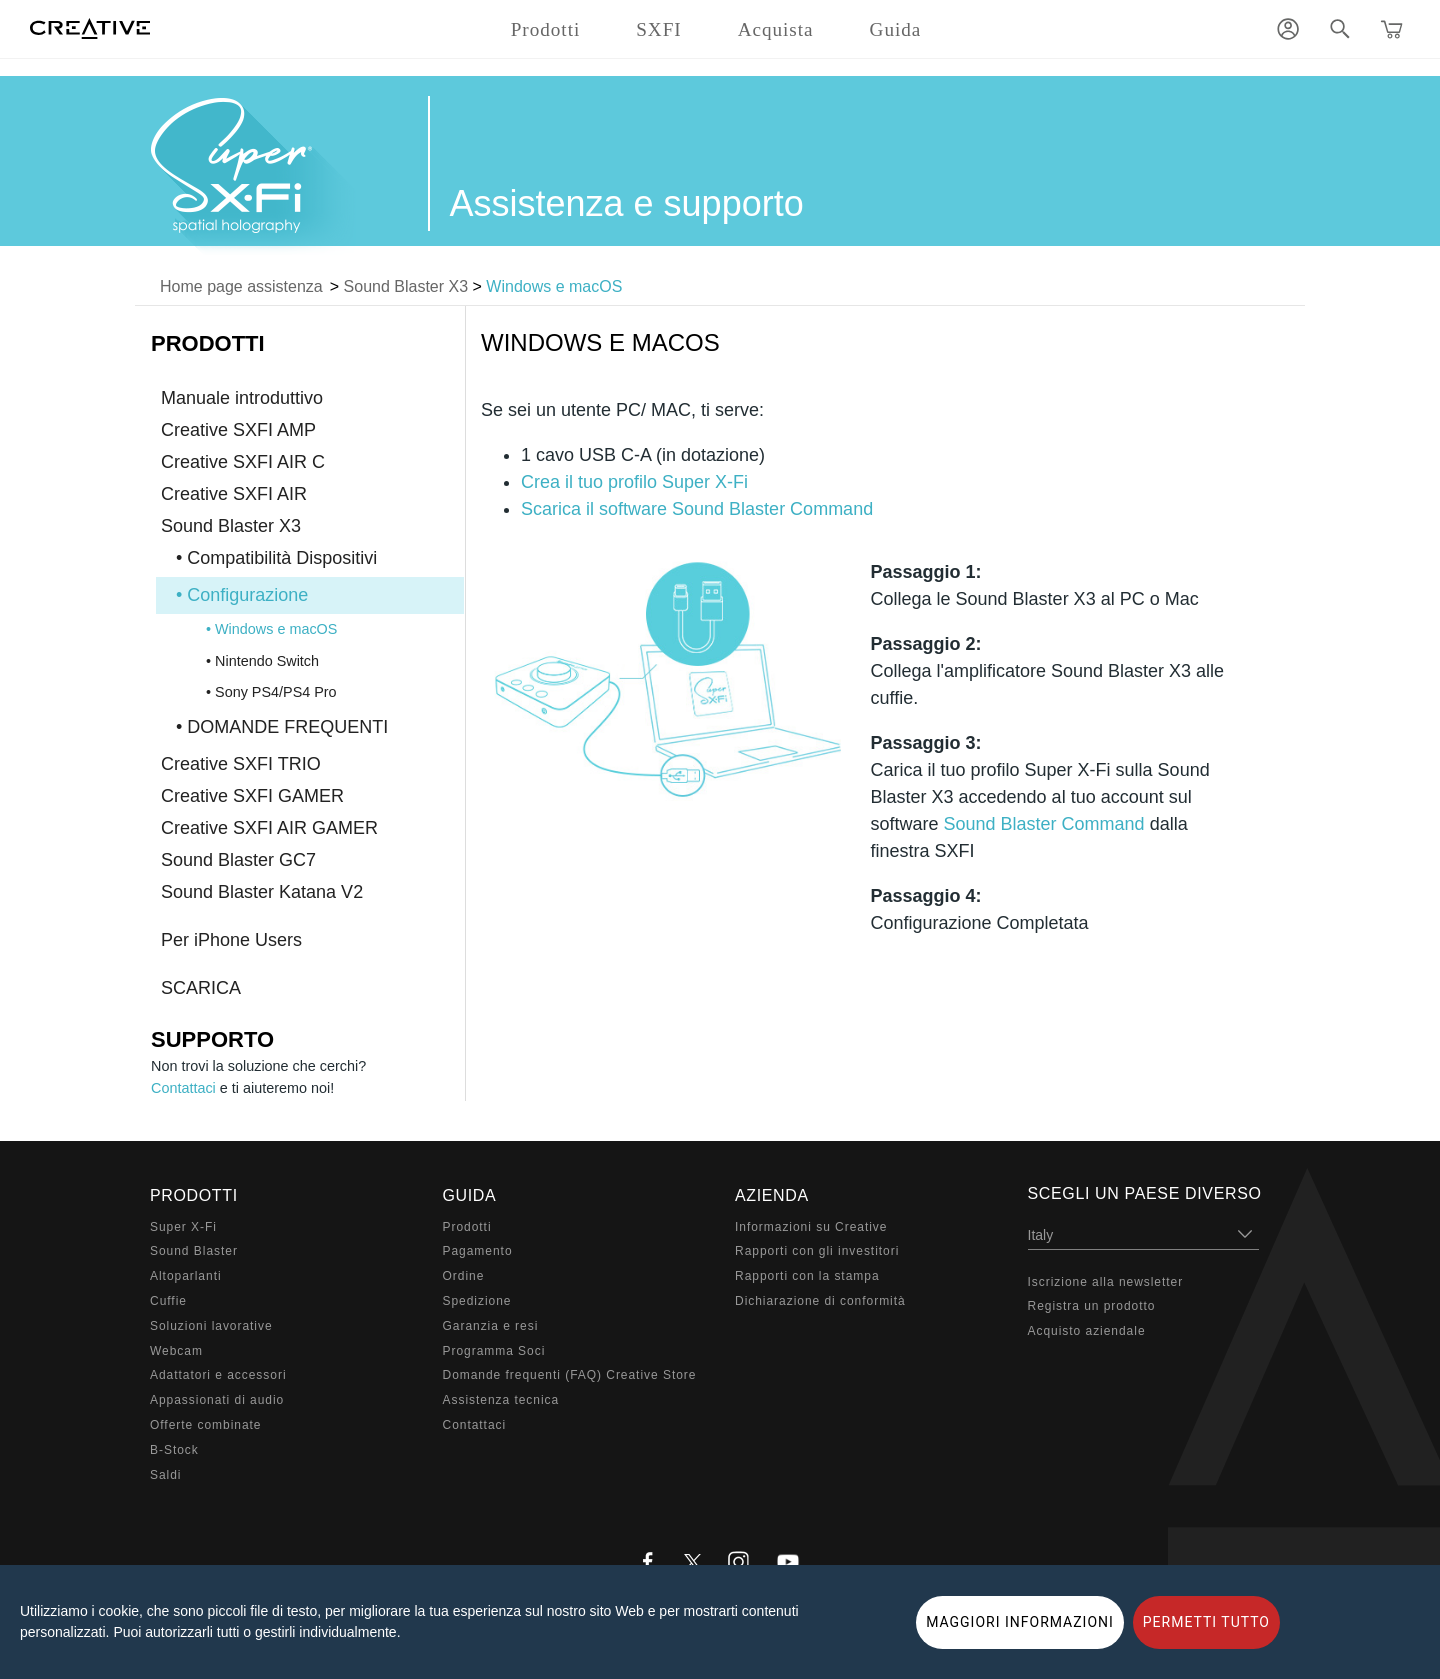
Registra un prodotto (1092, 1306)
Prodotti (467, 1227)
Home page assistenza (241, 286)
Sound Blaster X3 (406, 286)
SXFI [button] (658, 29)
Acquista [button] (776, 29)
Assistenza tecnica (501, 1400)
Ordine (464, 1276)
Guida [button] (896, 29)
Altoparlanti (186, 1276)
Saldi (165, 1475)
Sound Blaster (194, 1251)
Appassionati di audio (217, 1400)
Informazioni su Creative (811, 1227)
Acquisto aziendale (1087, 1331)
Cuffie (168, 1301)
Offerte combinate (205, 1425)
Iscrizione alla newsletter (1106, 1282)
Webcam (176, 1351)
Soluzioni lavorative (211, 1326)
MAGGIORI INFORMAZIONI (1020, 1622)
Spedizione (477, 1301)
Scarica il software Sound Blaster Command (697, 509)
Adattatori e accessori (218, 1375)
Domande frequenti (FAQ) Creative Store (570, 1375)
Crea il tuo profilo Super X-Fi (634, 482)
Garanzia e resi (491, 1326)
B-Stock (174, 1450)
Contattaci (183, 1088)
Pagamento (478, 1251)
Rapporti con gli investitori (817, 1251)
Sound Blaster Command (1044, 824)
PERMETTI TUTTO (1206, 1622)
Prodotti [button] (546, 29)
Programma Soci (494, 1351)
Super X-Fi (183, 1227)
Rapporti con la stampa (807, 1276)
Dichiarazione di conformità (820, 1301)
